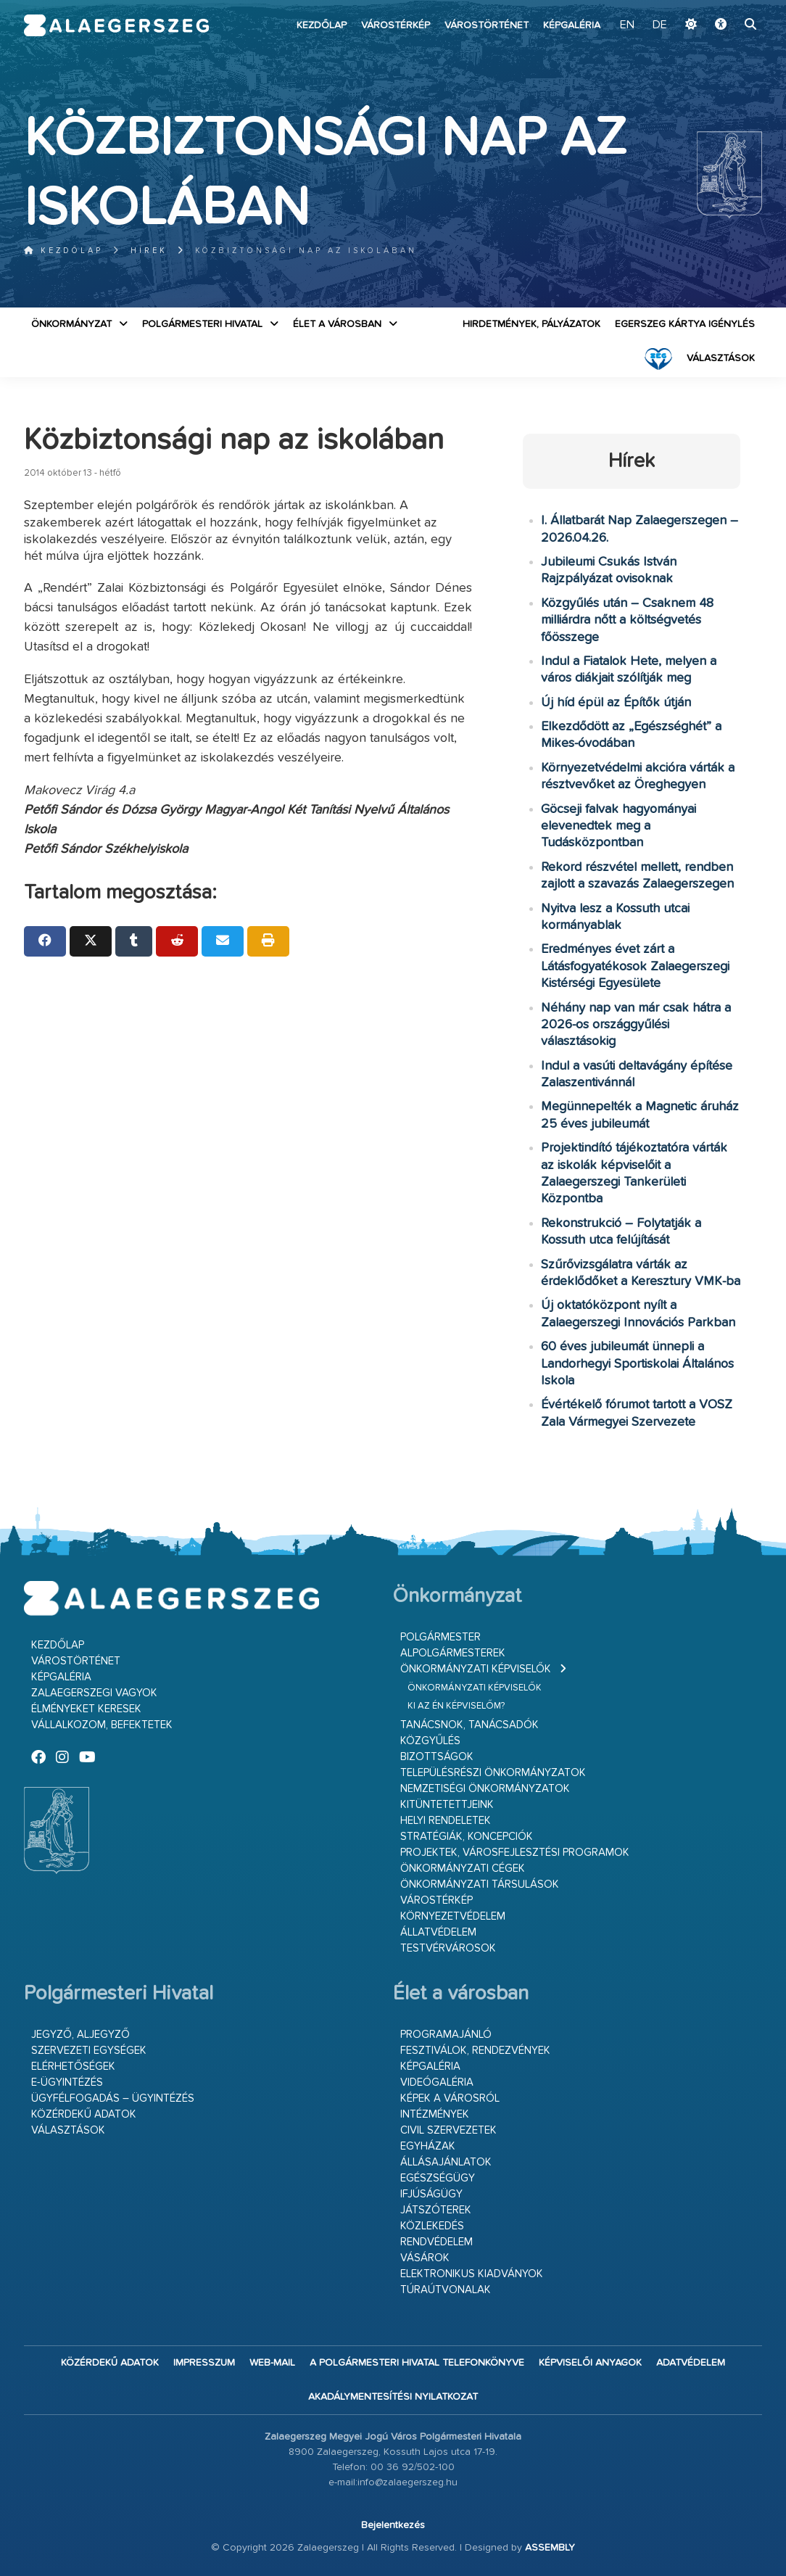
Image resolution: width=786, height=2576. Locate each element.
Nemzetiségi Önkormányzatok (485, 1788)
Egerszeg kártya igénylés (685, 324)
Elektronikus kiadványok (471, 2274)
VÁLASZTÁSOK (721, 358)
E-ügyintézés (67, 2082)
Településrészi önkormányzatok (493, 1772)
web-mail (272, 2363)
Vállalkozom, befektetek (102, 1725)
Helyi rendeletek (445, 1820)
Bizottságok (436, 1756)
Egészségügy (437, 2178)
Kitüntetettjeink (447, 1804)
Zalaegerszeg (117, 25)
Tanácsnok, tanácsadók (469, 1725)
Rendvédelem (436, 2242)
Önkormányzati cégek (462, 1868)
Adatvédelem (690, 2363)
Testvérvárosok (448, 1948)
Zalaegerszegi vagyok (94, 1693)
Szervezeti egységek (88, 2050)
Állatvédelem (438, 1932)
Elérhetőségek (73, 2066)
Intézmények (434, 2114)
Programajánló (446, 2034)
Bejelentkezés (393, 2525)
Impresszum (204, 2363)
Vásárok (425, 2258)
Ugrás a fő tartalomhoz (726, 6)
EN (627, 25)
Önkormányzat (71, 324)
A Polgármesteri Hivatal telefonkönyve (417, 2363)
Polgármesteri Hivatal (202, 324)
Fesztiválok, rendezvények (475, 2050)
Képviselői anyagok (590, 2363)
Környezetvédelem (452, 1916)
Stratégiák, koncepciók (466, 1836)
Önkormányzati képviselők (475, 1669)
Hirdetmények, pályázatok (531, 324)
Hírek (149, 251)
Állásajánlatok (446, 2162)
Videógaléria (436, 2082)
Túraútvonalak (445, 2289)
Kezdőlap (322, 25)
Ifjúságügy (431, 2194)
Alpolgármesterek (452, 1653)
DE (660, 25)
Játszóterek (435, 2210)
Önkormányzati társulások (479, 1884)
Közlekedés (432, 2226)
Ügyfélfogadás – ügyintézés (112, 2098)
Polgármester (440, 1637)
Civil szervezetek (448, 2130)
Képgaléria (571, 25)
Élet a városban (337, 324)
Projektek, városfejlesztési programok (514, 1852)
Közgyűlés (430, 1740)
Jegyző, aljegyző (80, 2034)
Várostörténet (486, 25)
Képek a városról (450, 2098)
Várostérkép (395, 25)
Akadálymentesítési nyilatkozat (393, 2397)
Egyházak (427, 2146)
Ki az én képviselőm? (456, 1706)
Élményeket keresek (86, 1709)
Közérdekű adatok (83, 2114)
